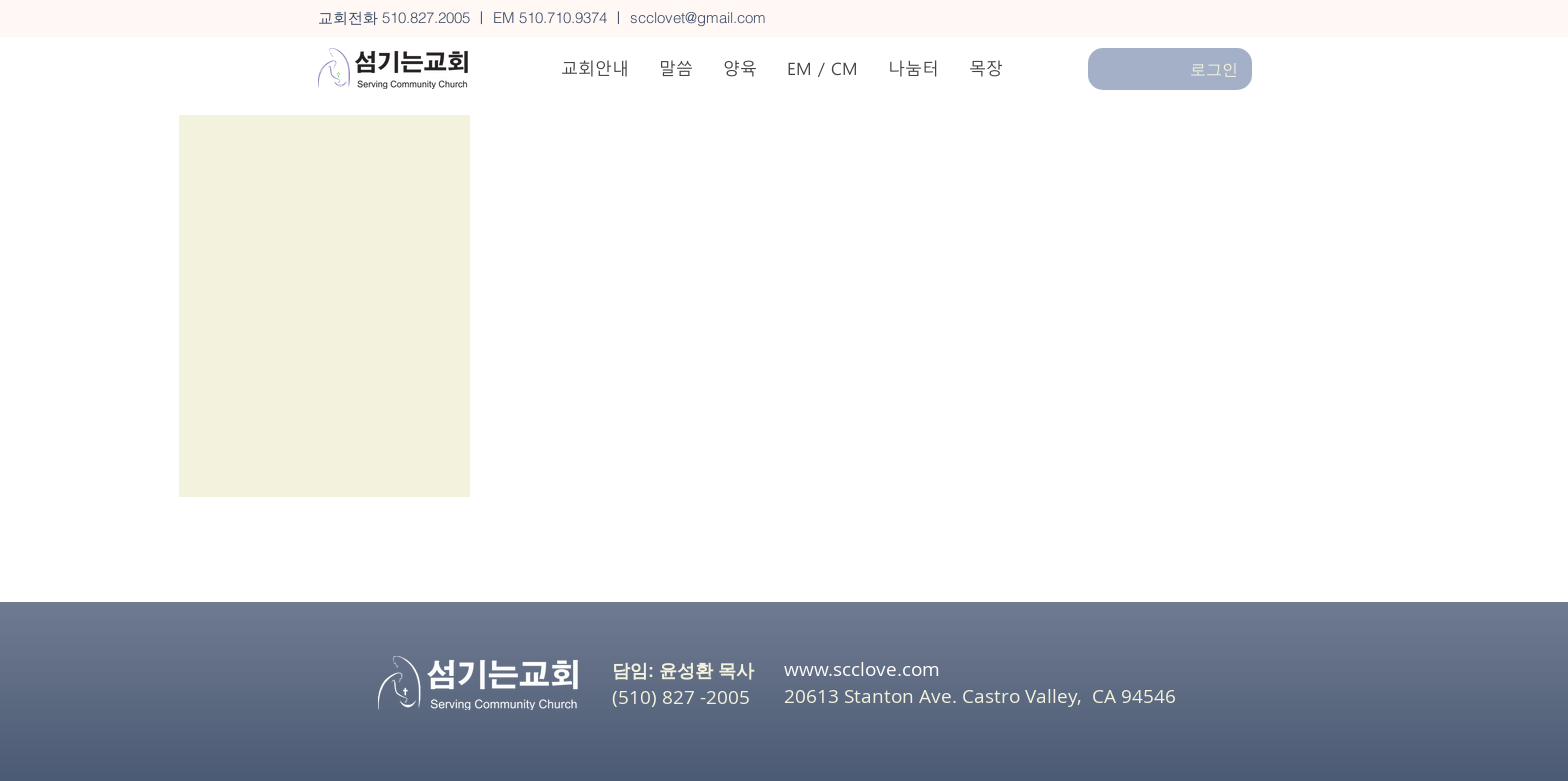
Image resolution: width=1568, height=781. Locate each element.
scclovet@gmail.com (698, 17)
